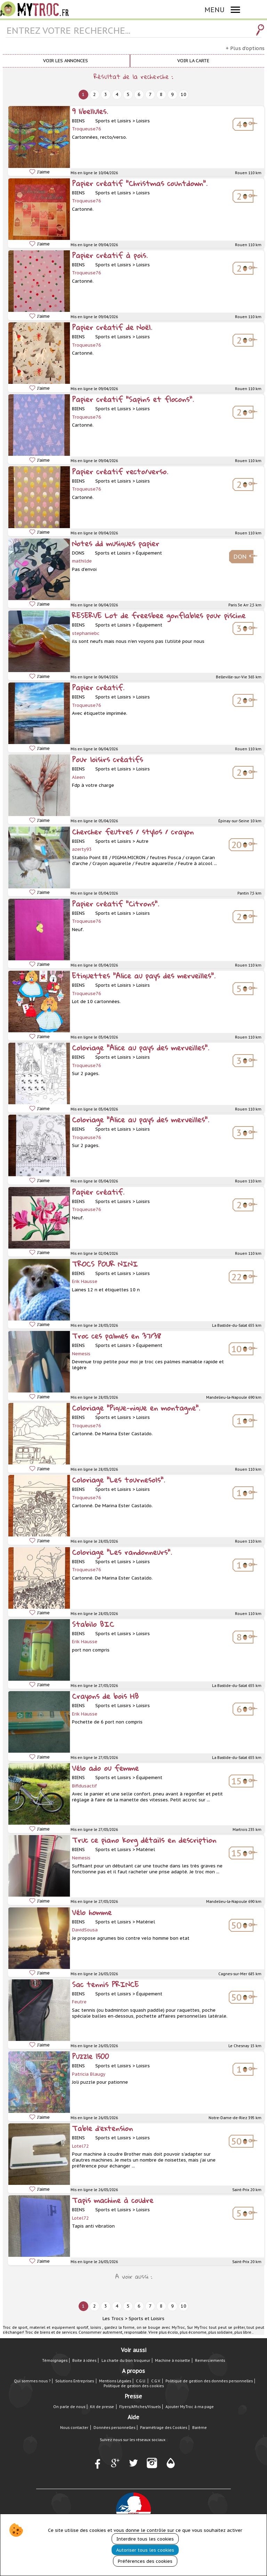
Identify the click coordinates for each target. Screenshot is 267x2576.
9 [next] (172, 94)
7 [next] (150, 94)
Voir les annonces (65, 61)
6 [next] (139, 94)
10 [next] (183, 94)
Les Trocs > (115, 2318)
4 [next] (116, 94)
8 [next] (161, 94)
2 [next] (94, 94)
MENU (214, 9)
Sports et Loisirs (146, 2318)
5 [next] (128, 94)
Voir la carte (193, 61)
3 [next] (105, 94)
